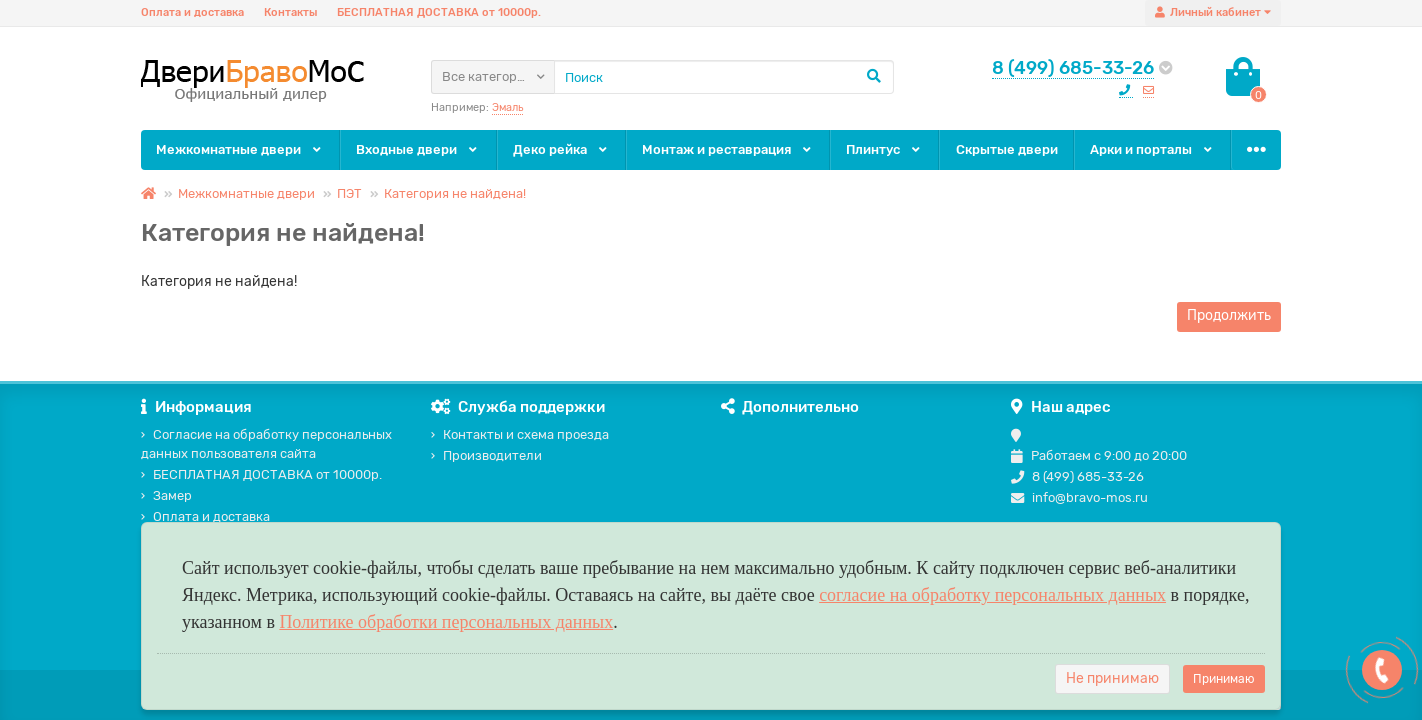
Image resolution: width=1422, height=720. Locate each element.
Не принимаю (1112, 678)
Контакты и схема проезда (520, 434)
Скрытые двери (1007, 149)
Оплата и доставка (192, 12)
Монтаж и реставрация (728, 149)
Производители (486, 455)
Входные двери (418, 149)
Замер (166, 495)
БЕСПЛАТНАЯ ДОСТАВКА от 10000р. (439, 12)
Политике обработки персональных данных (446, 622)
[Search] (724, 77)
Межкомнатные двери (240, 149)
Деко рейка (561, 149)
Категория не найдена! (455, 193)
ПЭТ (349, 193)
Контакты (290, 12)
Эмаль (507, 107)
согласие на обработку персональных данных (992, 595)
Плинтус (884, 149)
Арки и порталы (1152, 149)
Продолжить (1229, 315)
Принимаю (1224, 679)
